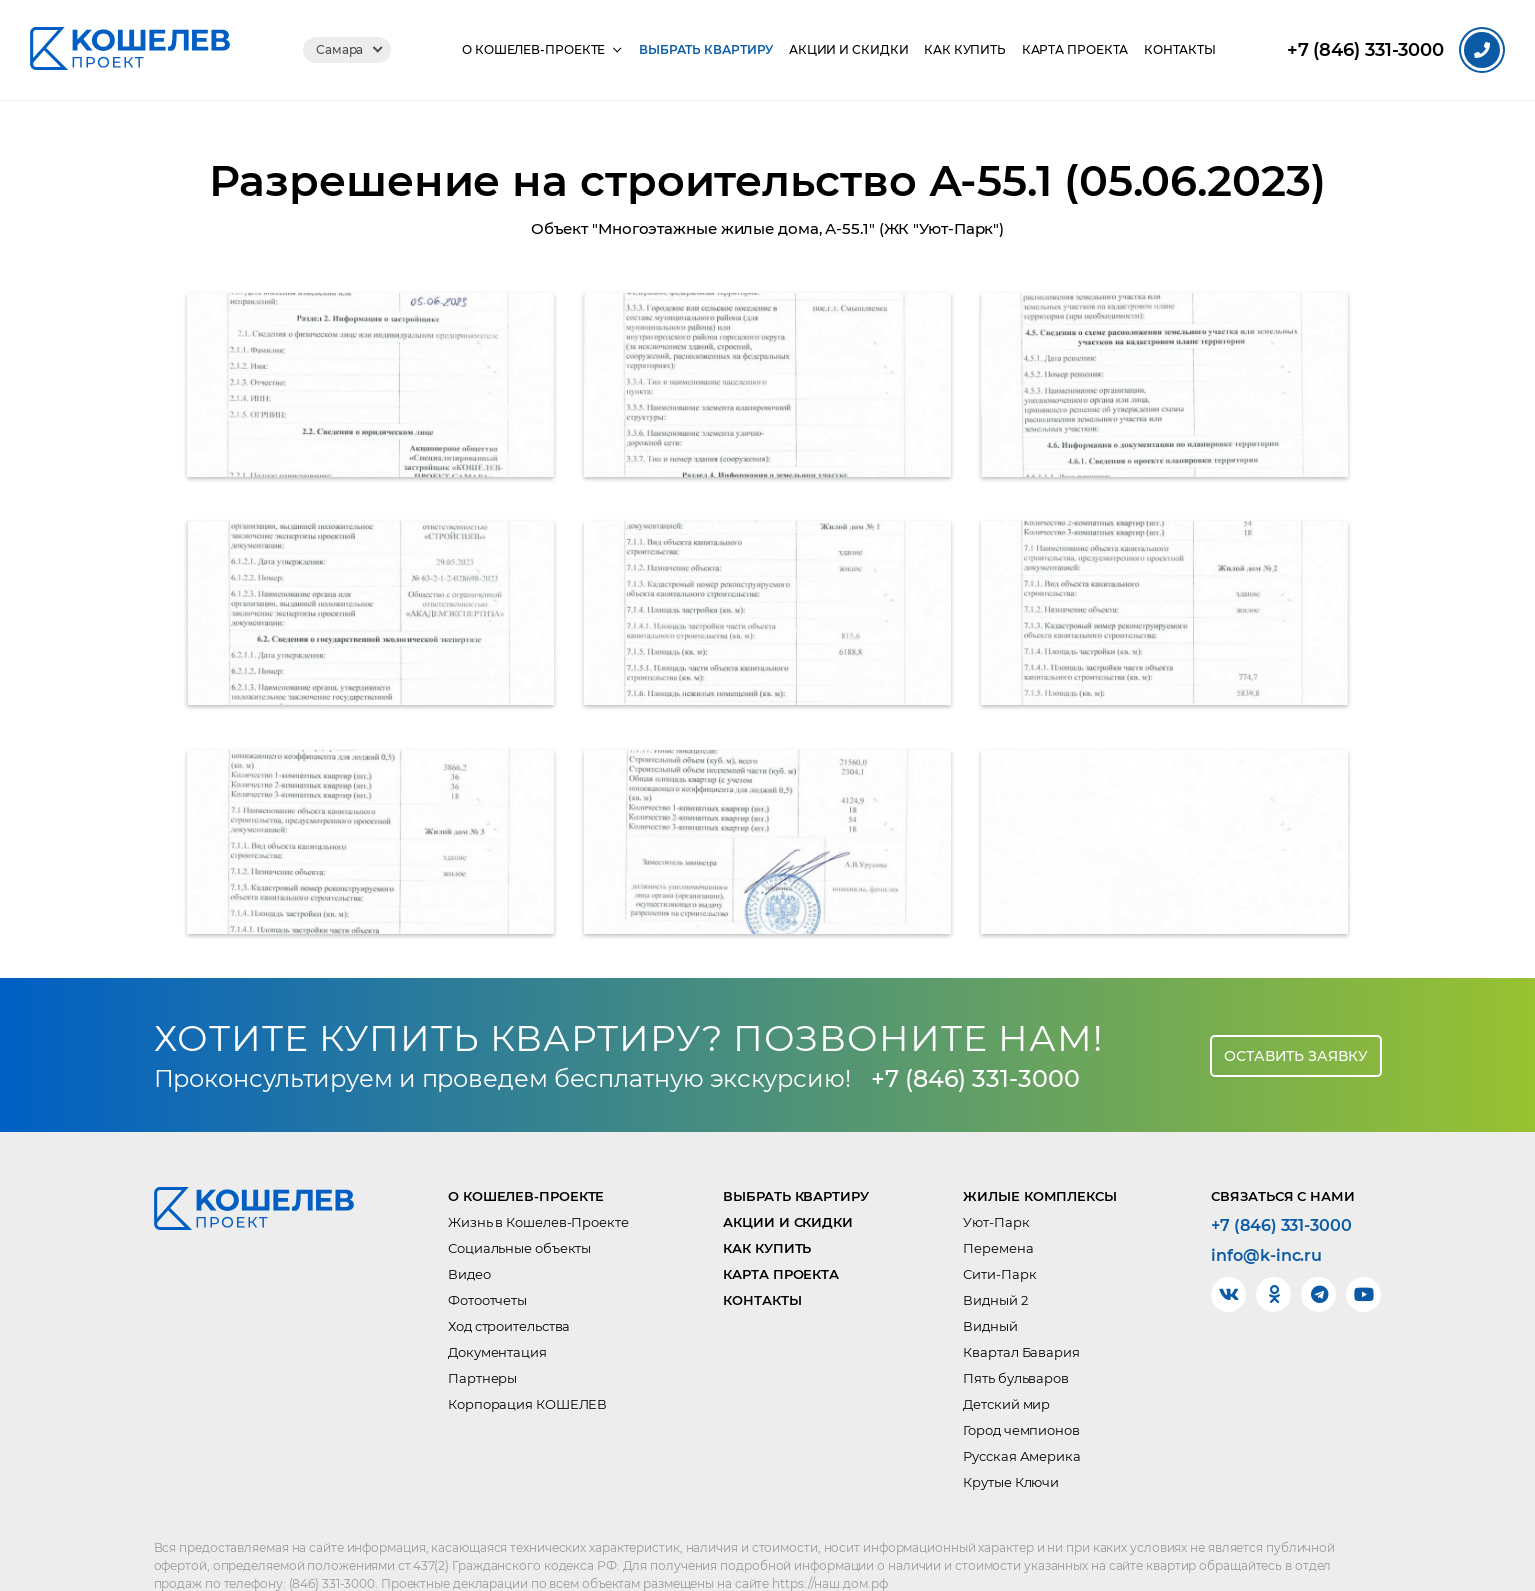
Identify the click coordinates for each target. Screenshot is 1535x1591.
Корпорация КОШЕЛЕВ (527, 1362)
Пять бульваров (1016, 1336)
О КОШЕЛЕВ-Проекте (532, 50)
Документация (497, 1310)
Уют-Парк (996, 1180)
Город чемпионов (1021, 1388)
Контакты (1181, 50)
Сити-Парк (999, 1232)
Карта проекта (1075, 50)
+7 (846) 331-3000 (976, 1035)
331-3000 (1365, 50)
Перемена (998, 1206)
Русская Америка (1022, 1414)
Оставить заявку (1296, 1013)
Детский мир (1006, 1362)
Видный (990, 1284)
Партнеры (482, 1336)
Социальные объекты (519, 1206)
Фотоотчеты (487, 1258)
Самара (338, 49)
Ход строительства (509, 1284)
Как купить (965, 50)
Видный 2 (995, 1258)
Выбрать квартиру (705, 50)
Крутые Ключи (1011, 1440)
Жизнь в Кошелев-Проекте (538, 1180)
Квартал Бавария (1021, 1310)
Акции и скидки (848, 50)
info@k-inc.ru (1266, 1214)
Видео (469, 1232)
